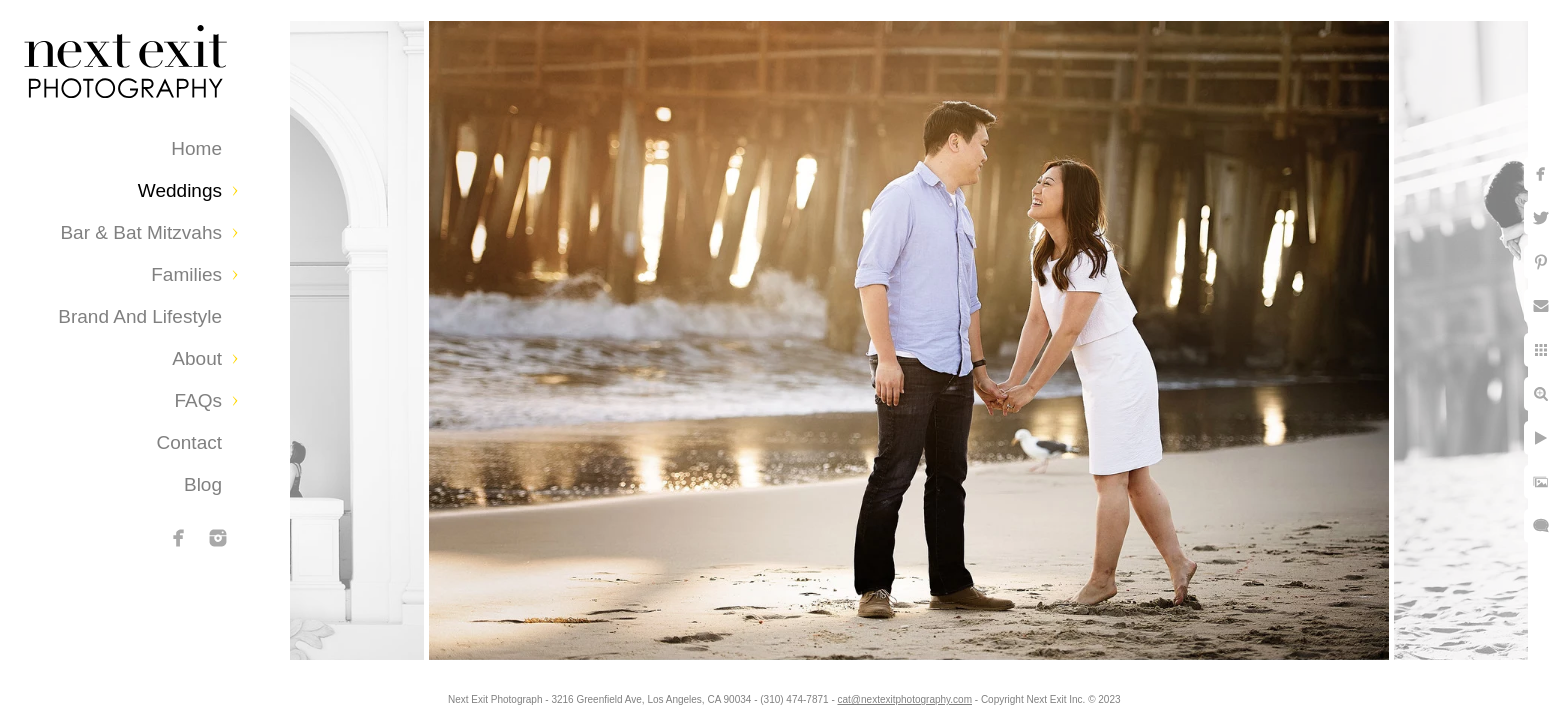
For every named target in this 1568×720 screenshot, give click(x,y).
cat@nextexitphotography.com (905, 699)
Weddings (180, 190)
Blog (203, 484)
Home (196, 148)
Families (186, 274)
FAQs (198, 400)
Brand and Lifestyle (140, 316)
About (197, 358)
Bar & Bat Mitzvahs (141, 232)
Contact (189, 442)
